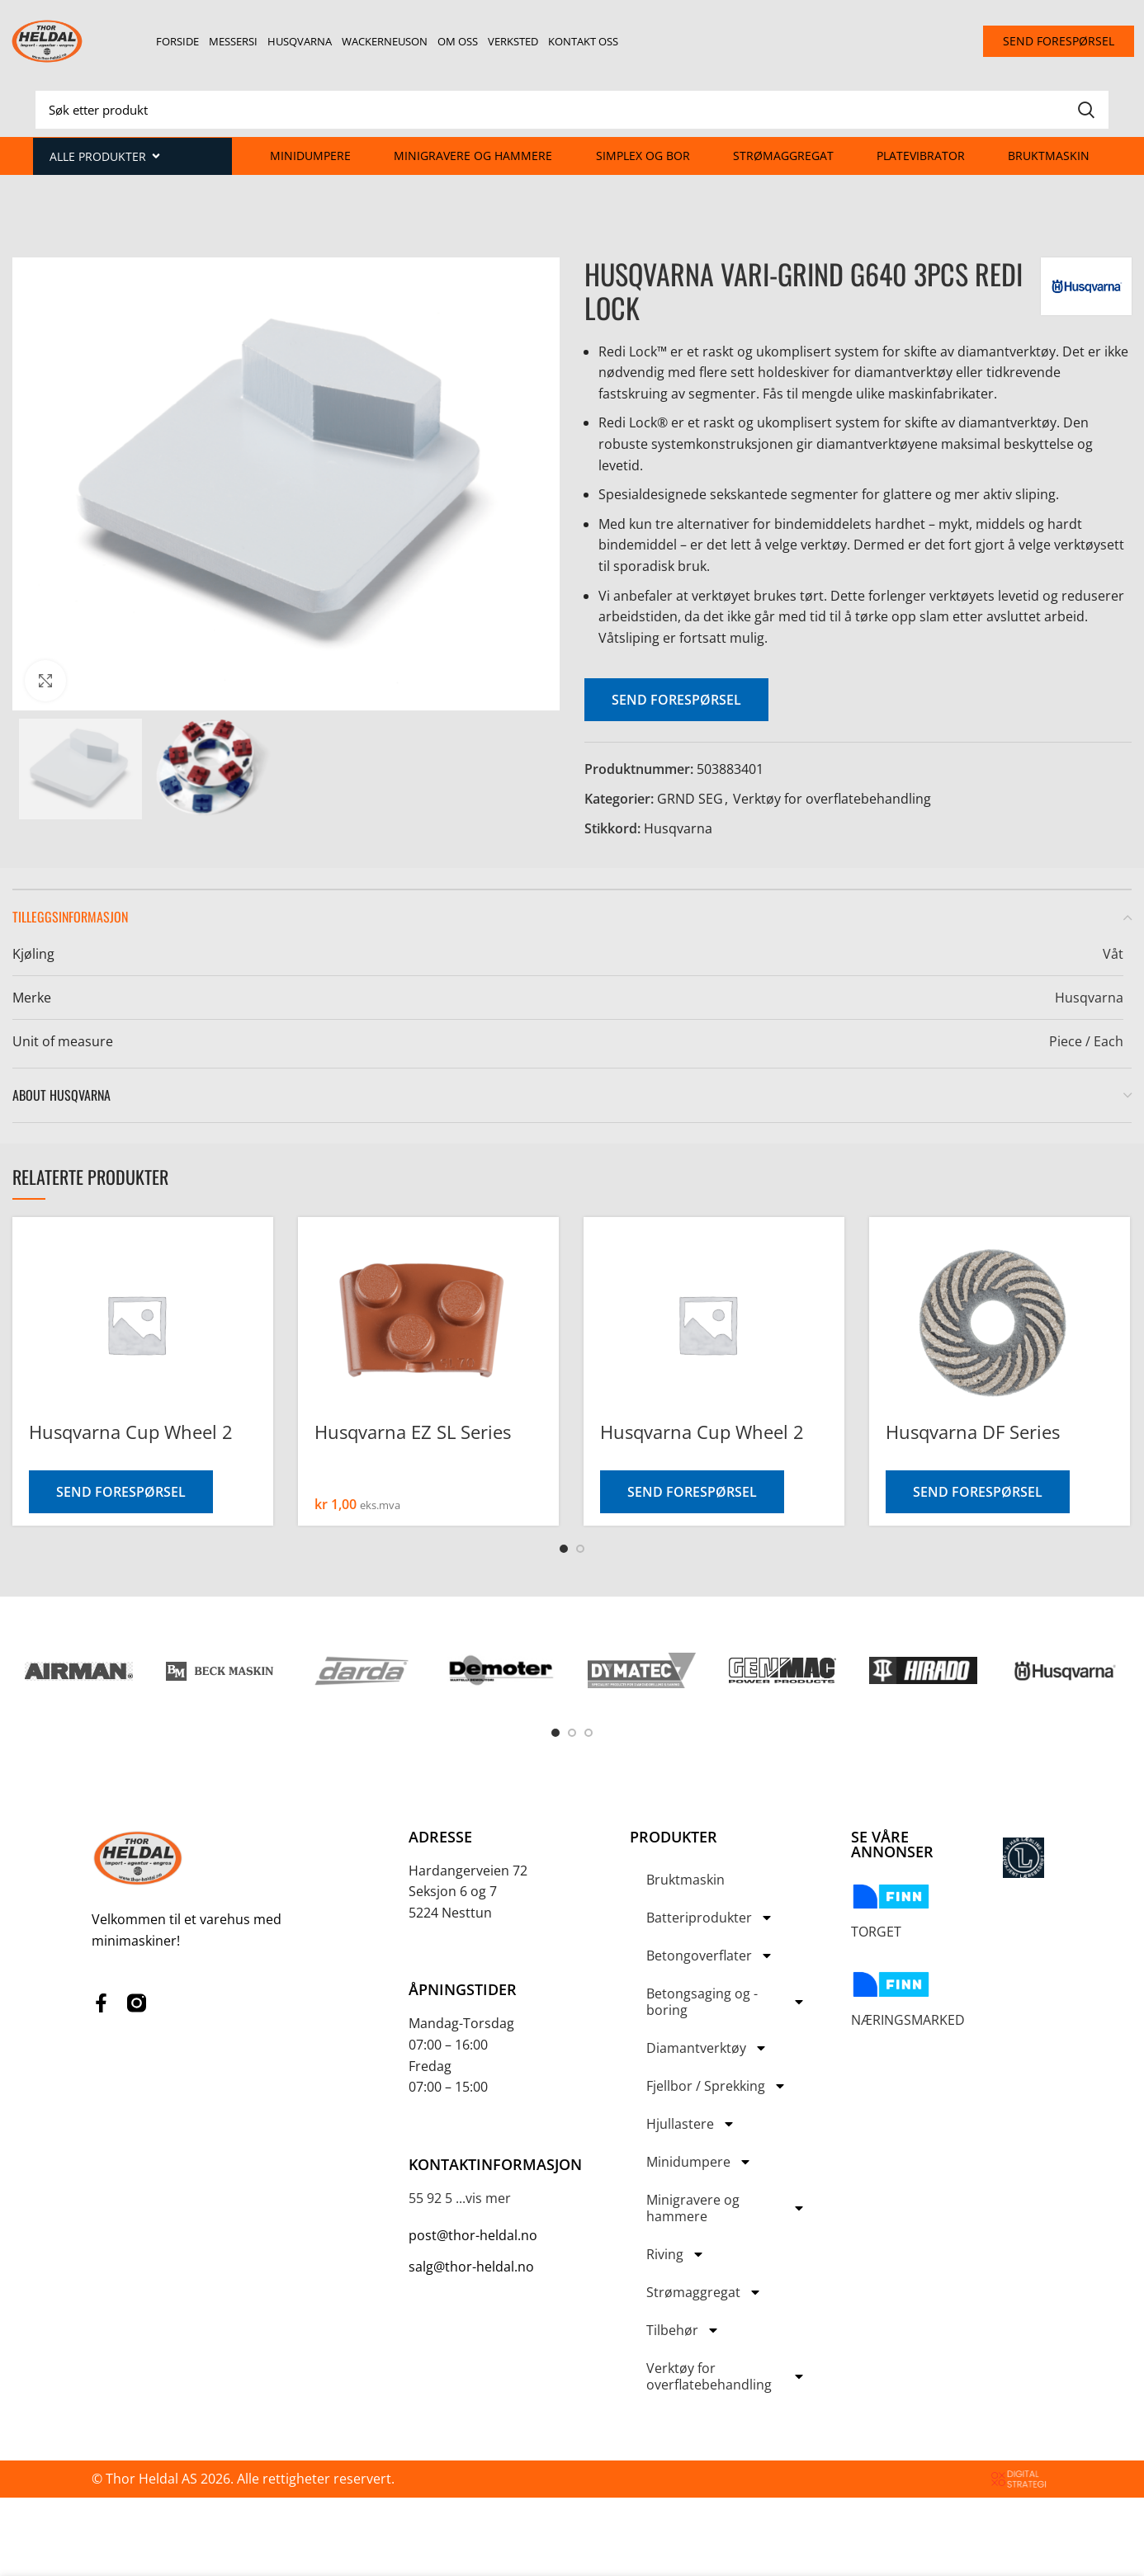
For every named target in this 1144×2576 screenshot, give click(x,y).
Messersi (233, 41)
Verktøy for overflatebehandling (832, 799)
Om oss (457, 41)
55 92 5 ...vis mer (460, 2198)
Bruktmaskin (1049, 155)
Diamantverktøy (707, 2048)
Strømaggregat (783, 155)
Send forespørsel (676, 700)
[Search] (572, 110)
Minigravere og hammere (473, 155)
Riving (675, 2254)
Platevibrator (921, 155)
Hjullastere (690, 2124)
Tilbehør (683, 2330)
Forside (177, 41)
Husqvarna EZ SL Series (412, 1431)
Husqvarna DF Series (973, 1431)
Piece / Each (1086, 1041)
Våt (1113, 954)
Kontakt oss (583, 41)
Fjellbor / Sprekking (716, 2086)
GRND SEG (690, 799)
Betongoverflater (709, 1955)
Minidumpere (310, 155)
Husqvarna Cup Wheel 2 (131, 1431)
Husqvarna (299, 41)
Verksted (513, 41)
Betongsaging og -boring (726, 2001)
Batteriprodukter (709, 1917)
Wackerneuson (385, 41)
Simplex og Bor (643, 155)
